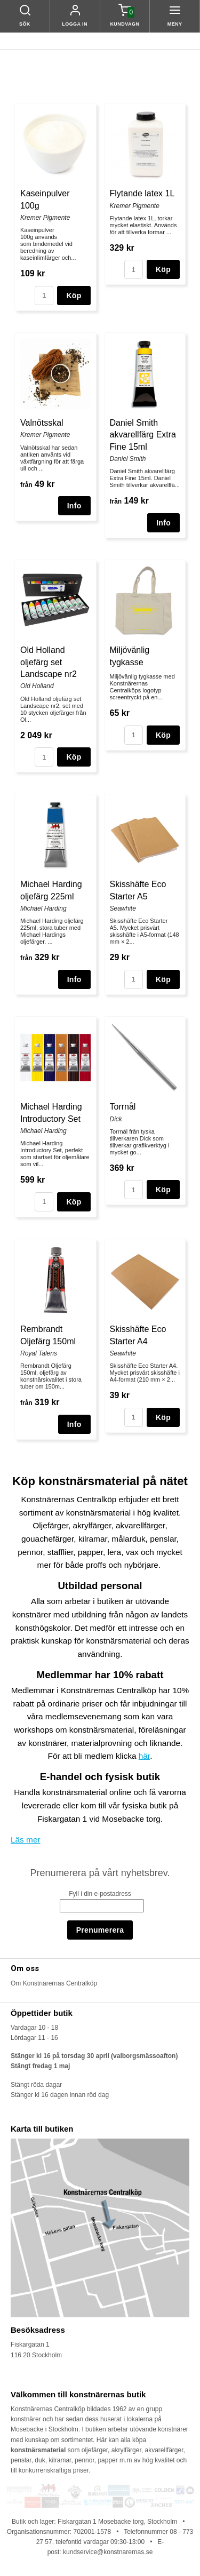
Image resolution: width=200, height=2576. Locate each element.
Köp (73, 295)
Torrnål (123, 1106)
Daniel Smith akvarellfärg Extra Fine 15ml (143, 434)
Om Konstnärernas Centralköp (54, 1983)
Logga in (74, 24)
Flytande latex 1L (142, 193)
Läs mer (26, 1839)
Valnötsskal (41, 422)
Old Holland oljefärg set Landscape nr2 (48, 662)
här (144, 1755)
